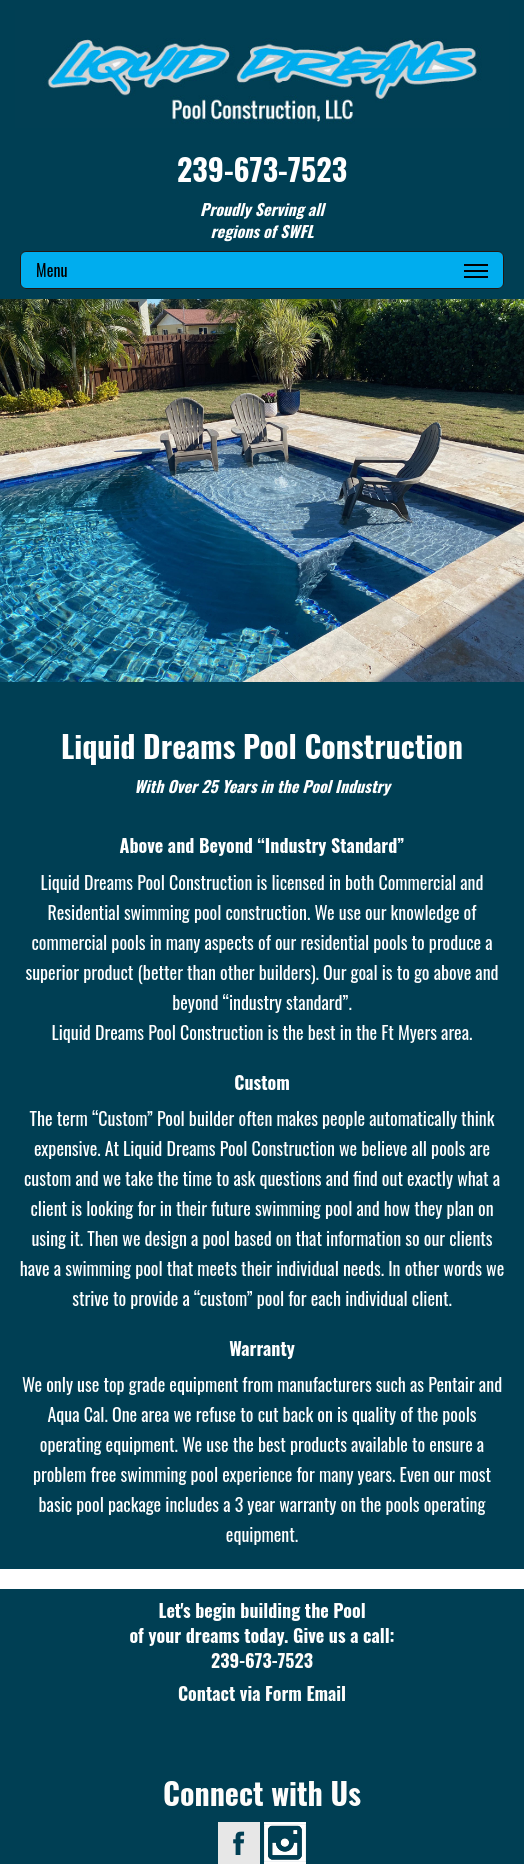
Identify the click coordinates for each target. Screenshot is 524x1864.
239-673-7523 (262, 168)
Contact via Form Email (262, 1693)
